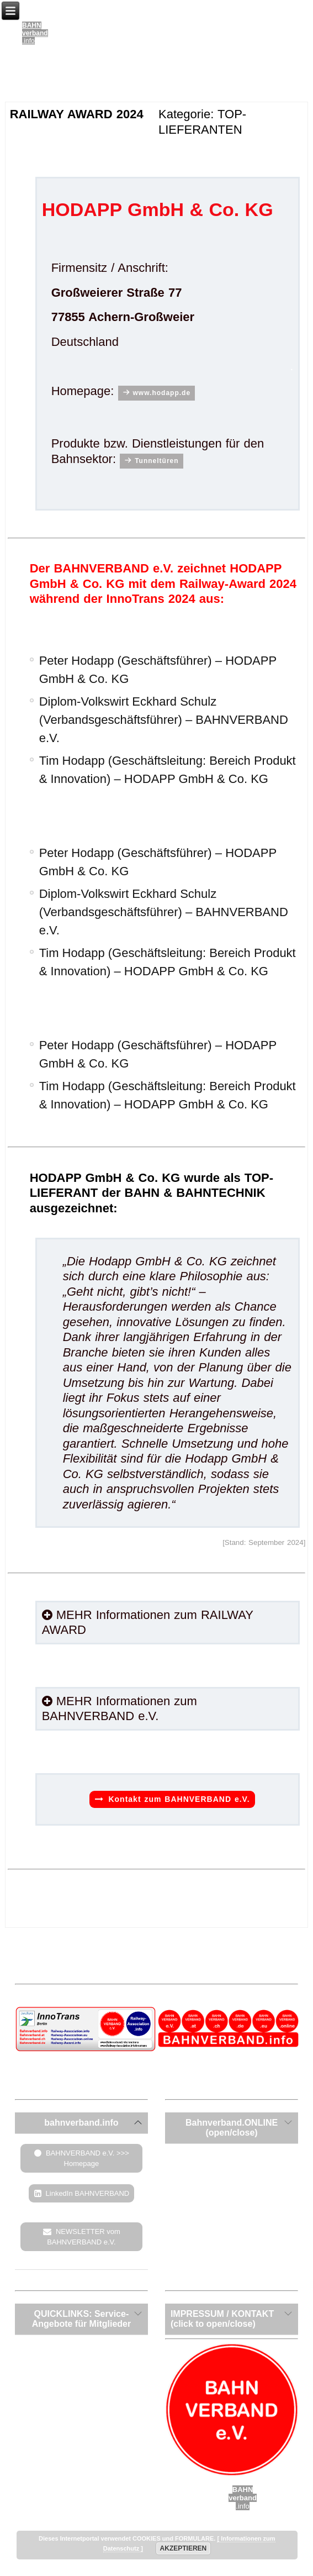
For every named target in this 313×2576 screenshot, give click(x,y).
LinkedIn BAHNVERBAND (88, 2193)
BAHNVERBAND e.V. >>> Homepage (87, 2158)
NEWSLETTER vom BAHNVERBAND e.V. (83, 2236)
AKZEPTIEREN (183, 2548)
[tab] (81, 2122)
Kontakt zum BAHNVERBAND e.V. (179, 1799)
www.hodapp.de (162, 393)
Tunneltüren (156, 461)
